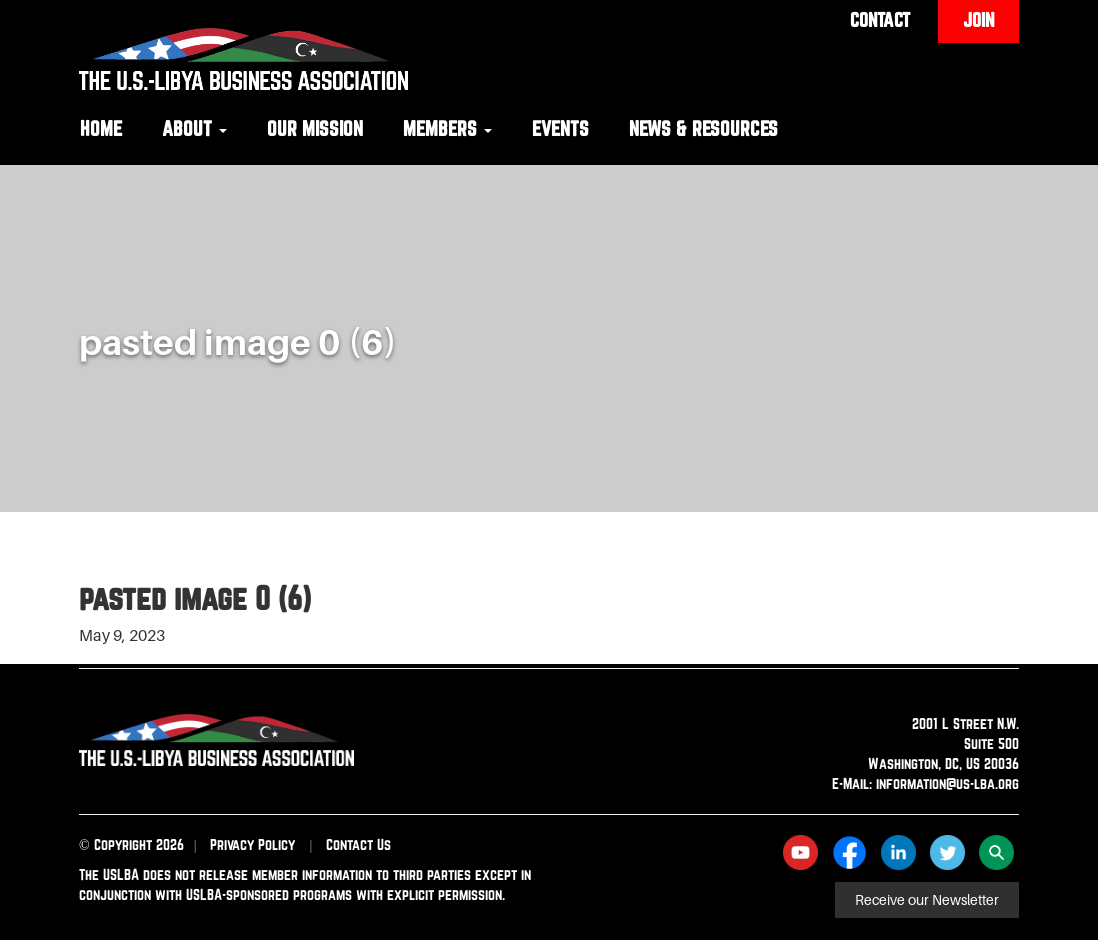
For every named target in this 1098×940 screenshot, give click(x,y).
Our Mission (315, 128)
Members (447, 128)
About (194, 128)
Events (560, 128)
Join (978, 20)
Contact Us (358, 844)
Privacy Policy (252, 844)
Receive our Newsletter (927, 900)
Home (101, 128)
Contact (880, 20)
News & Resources (703, 128)
